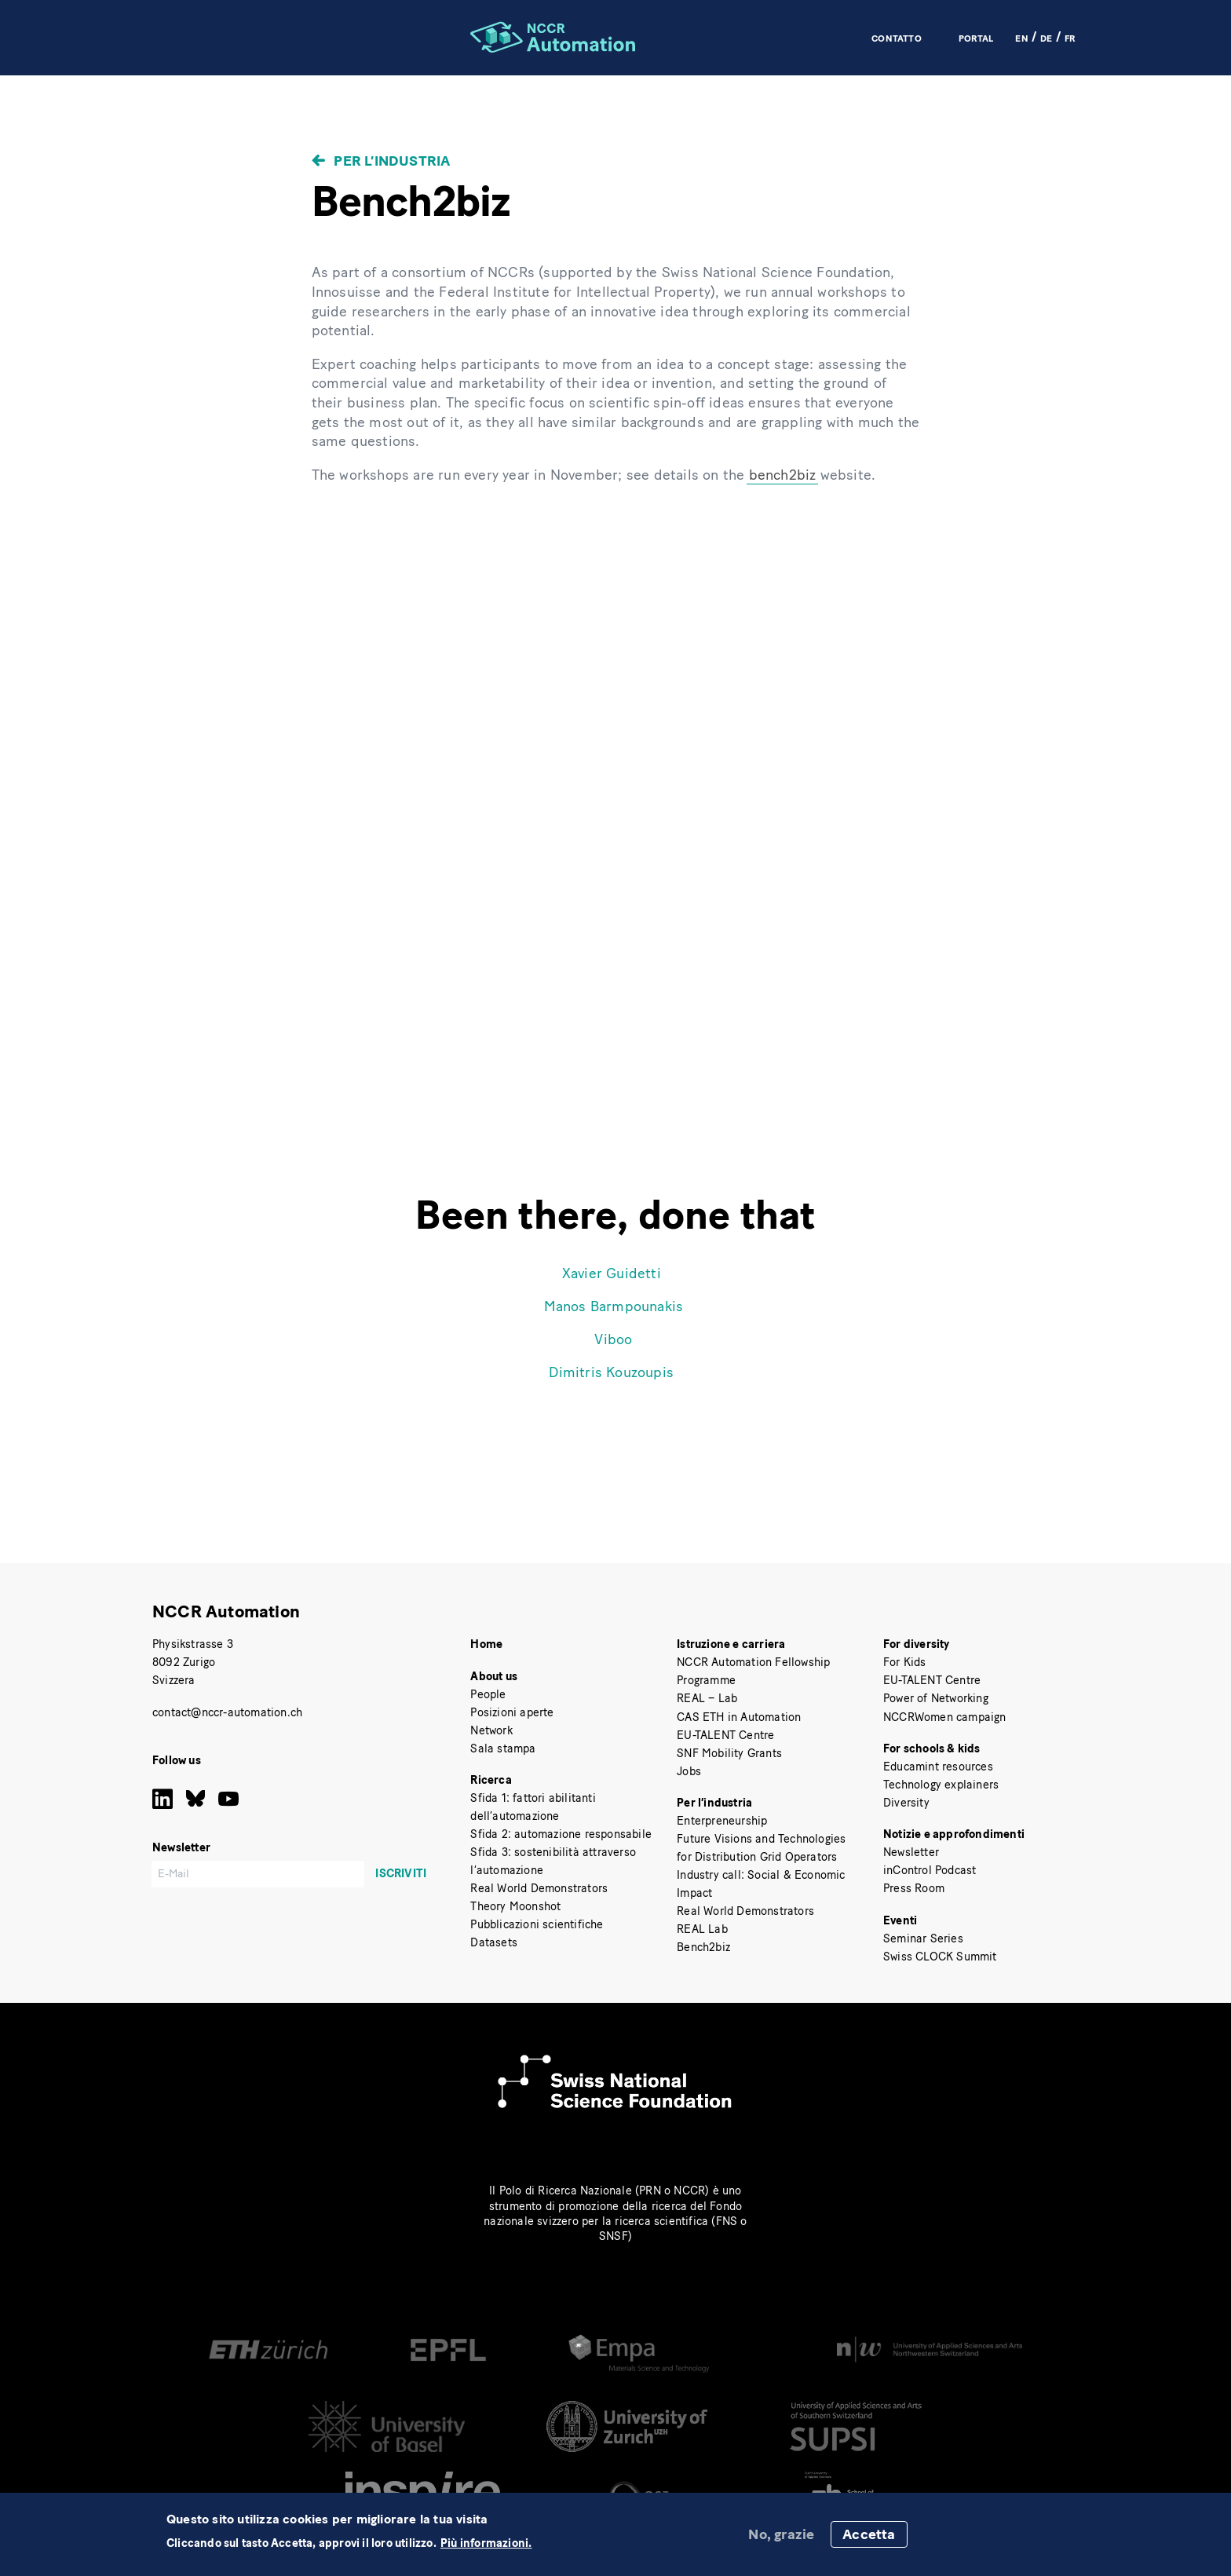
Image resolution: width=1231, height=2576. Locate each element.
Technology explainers (941, 1785)
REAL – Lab (707, 1698)
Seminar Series (923, 1938)
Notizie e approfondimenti (954, 1834)
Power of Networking (935, 1698)
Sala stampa (502, 1748)
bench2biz (782, 475)
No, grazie (781, 2534)
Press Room (913, 1888)
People (488, 1694)
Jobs (689, 1771)
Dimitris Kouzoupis (611, 1372)
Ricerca (490, 1780)
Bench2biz (703, 1947)
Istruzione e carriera (731, 1644)
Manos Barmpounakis (614, 1306)
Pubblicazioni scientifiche (536, 1924)
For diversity (916, 1644)
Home (486, 1644)
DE (1046, 37)
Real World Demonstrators (539, 1888)
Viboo (613, 1339)
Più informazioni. (485, 2543)
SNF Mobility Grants (729, 1753)
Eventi (900, 1920)
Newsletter (911, 1852)
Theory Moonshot (515, 1906)
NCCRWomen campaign (944, 1717)
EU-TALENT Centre (725, 1735)
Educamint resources (938, 1766)
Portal (976, 37)
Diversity (906, 1803)
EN (1021, 37)
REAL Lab (702, 1929)
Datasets (493, 1942)
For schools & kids (932, 1748)
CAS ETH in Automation (739, 1717)
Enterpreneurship (722, 1821)
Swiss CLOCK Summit (940, 1956)
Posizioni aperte (511, 1712)
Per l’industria (392, 161)
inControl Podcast (929, 1870)
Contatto (896, 37)
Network (491, 1730)
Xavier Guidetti (611, 1273)
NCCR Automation (226, 1611)
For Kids (904, 1662)
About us (493, 1676)
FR (1070, 37)
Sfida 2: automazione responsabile (561, 1834)
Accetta (868, 2534)
